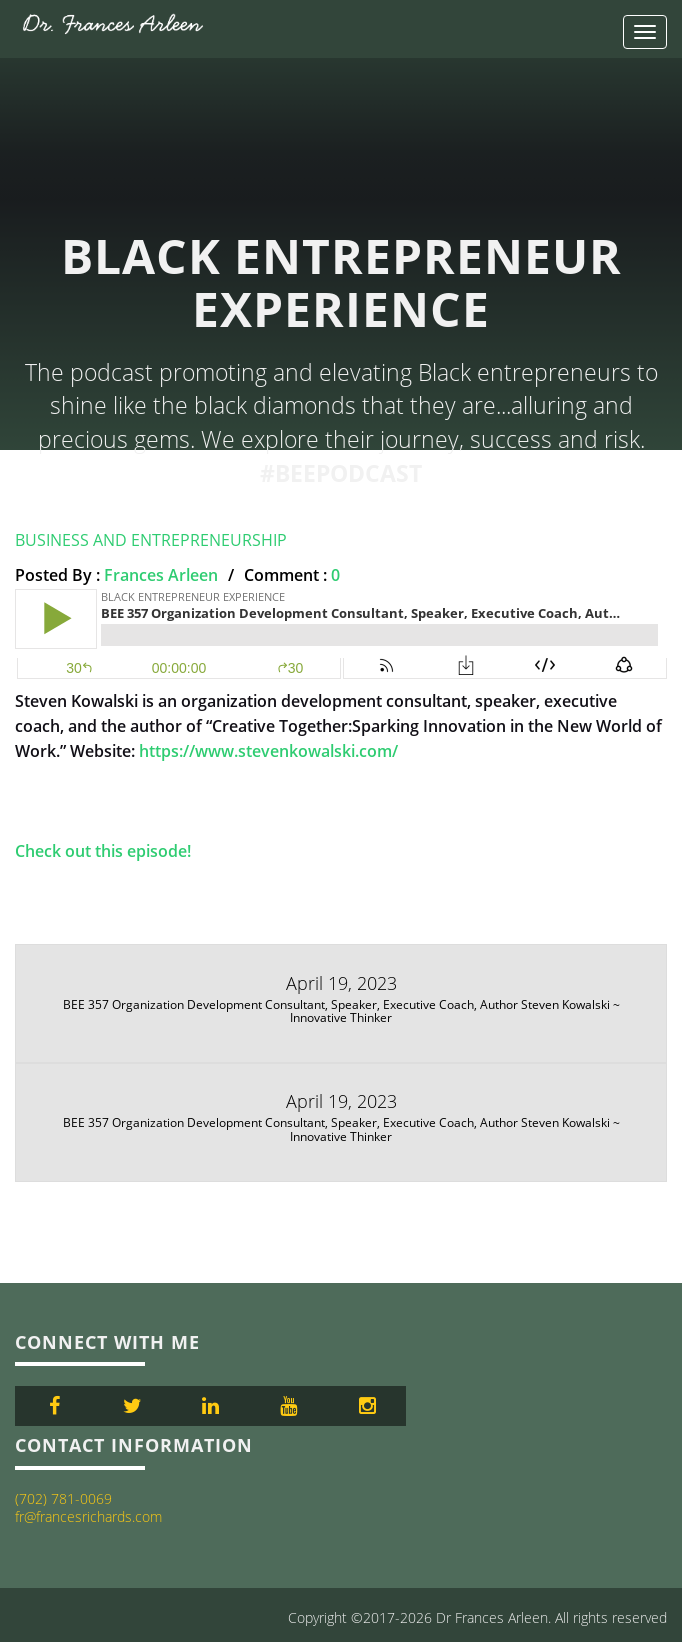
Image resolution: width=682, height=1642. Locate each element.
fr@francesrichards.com (88, 1516)
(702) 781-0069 (63, 1498)
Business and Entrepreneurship (151, 540)
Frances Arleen (161, 575)
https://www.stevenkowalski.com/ (268, 751)
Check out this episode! (103, 851)
